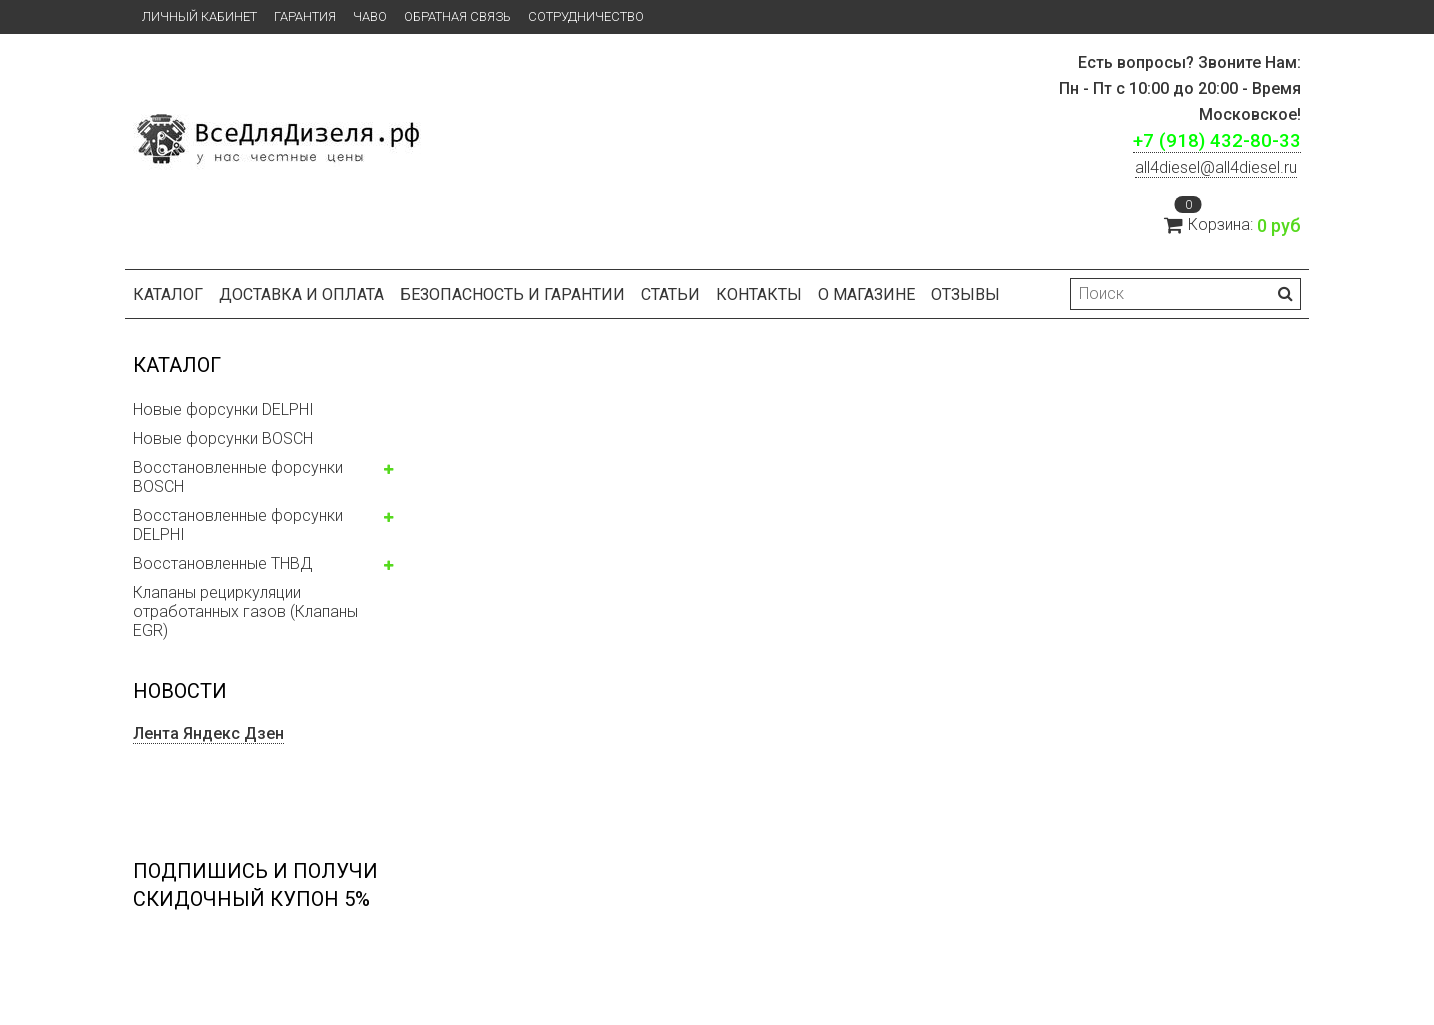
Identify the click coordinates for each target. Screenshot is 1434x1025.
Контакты (759, 294)
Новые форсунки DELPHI (223, 409)
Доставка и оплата (301, 294)
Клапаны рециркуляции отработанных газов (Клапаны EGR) (245, 611)
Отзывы (965, 294)
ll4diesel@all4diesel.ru (1216, 167)
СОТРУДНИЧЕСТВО (586, 16)
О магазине (866, 294)
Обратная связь (457, 16)
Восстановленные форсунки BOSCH (238, 477)
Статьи (670, 294)
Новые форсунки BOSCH (223, 438)
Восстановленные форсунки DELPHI (238, 525)
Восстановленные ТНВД (222, 563)
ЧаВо (370, 16)
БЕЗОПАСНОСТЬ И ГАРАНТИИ (512, 294)
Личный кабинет (199, 16)
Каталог (168, 294)
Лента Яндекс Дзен (208, 733)
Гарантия (305, 16)
